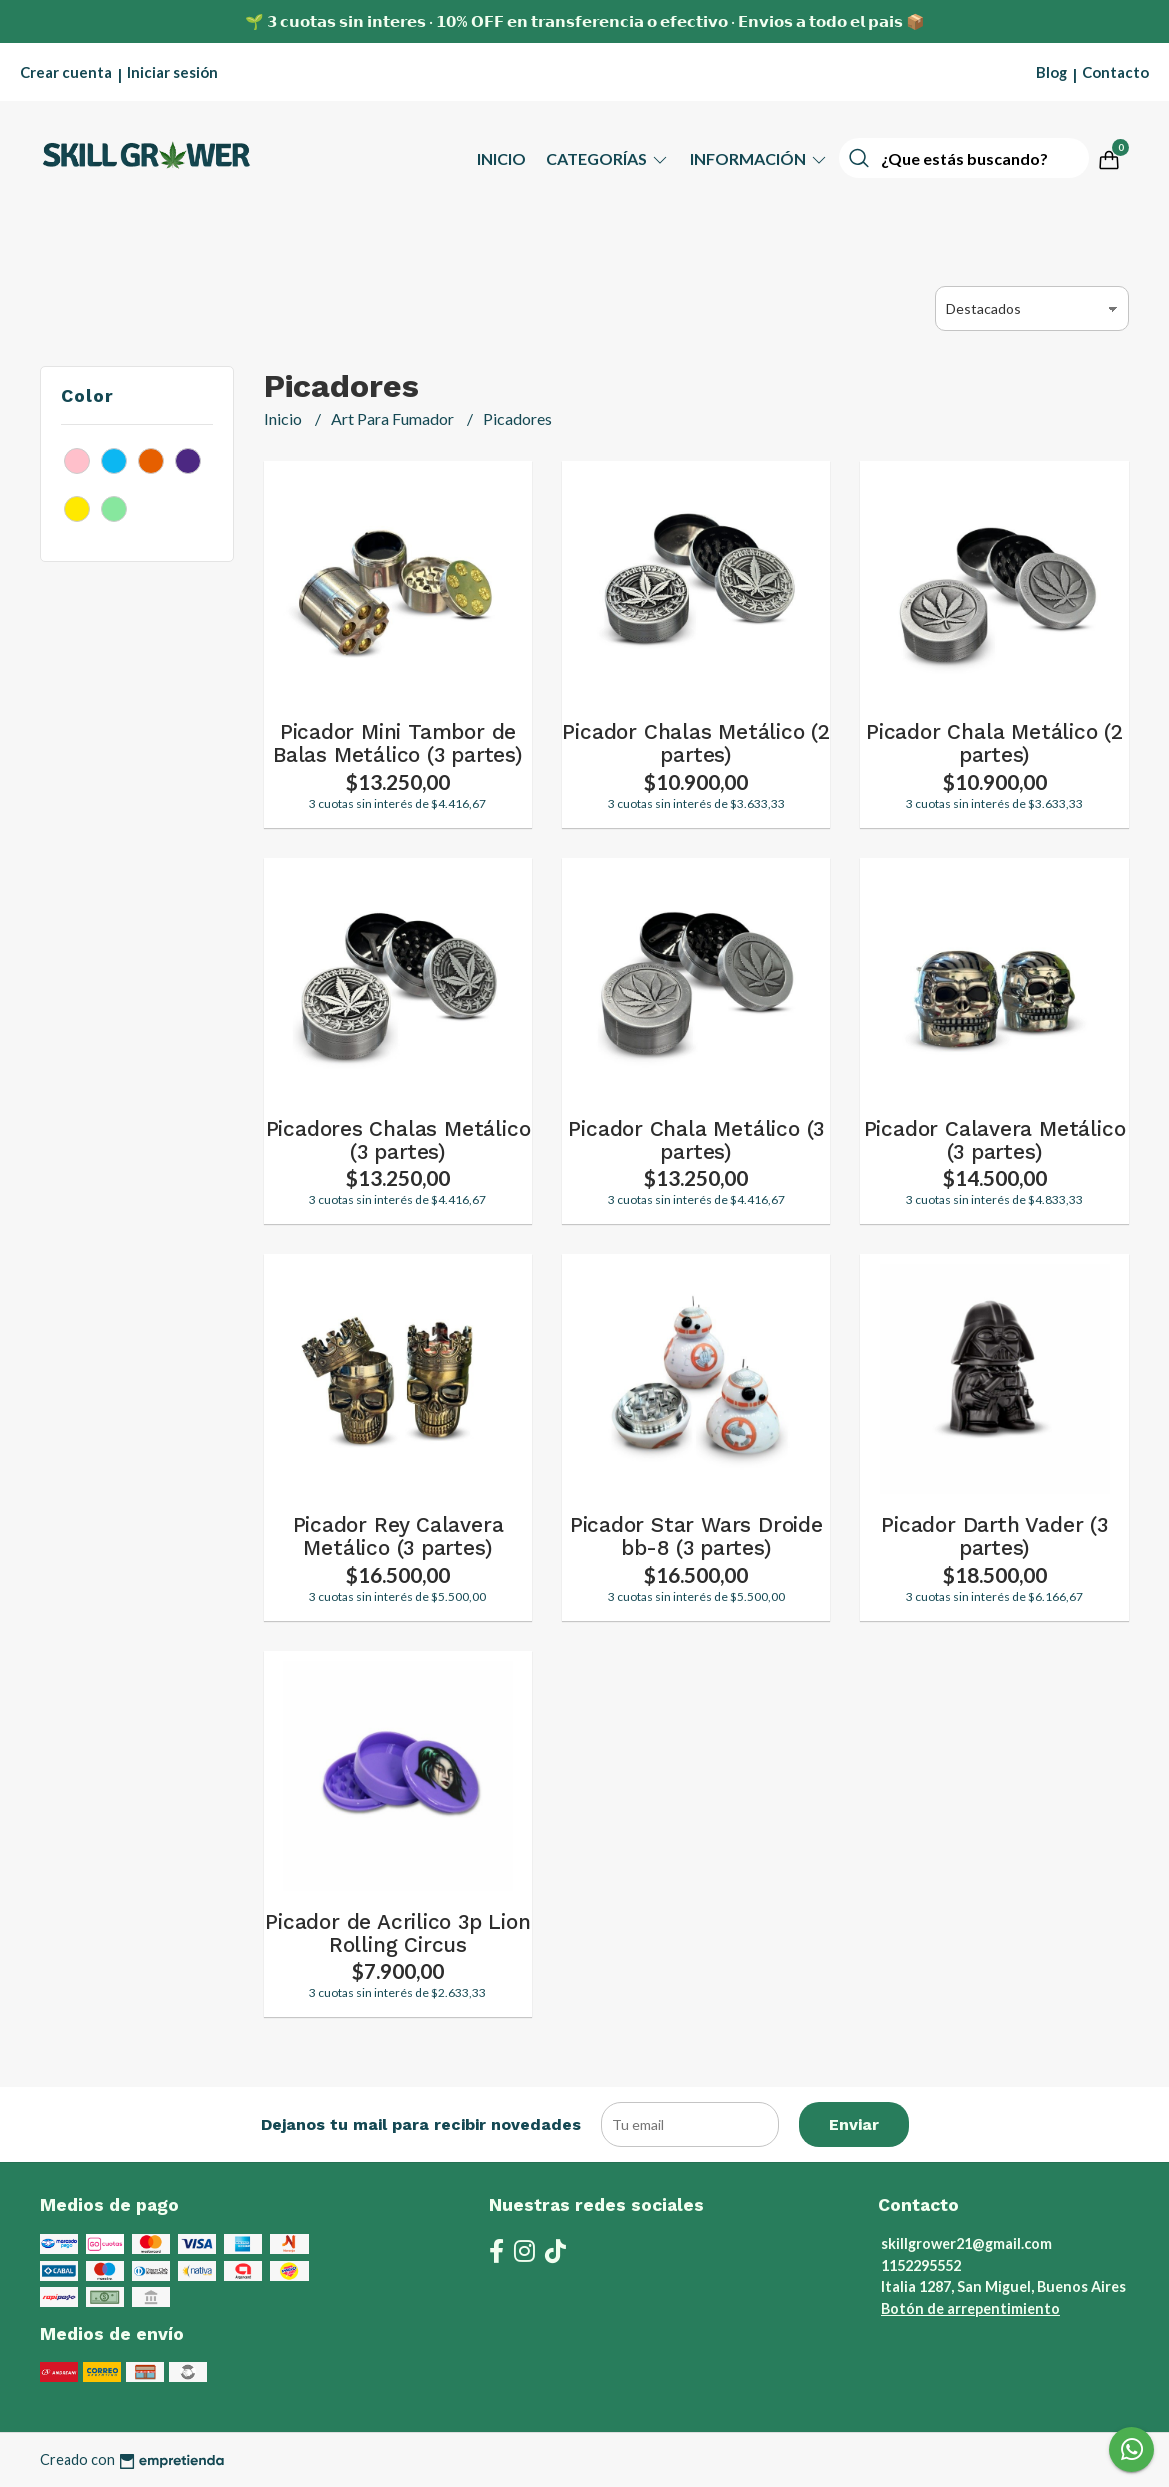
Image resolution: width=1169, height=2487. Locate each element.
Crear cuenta (66, 72)
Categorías (608, 158)
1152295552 (921, 2265)
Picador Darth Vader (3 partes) (994, 1536)
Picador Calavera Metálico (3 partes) (995, 1140)
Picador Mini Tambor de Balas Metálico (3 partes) (398, 743)
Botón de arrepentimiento (970, 2308)
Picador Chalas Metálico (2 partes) (696, 743)
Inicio (501, 158)
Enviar (854, 2124)
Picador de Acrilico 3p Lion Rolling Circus (397, 1933)
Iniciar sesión (172, 72)
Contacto (1115, 72)
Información (759, 158)
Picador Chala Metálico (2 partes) (994, 743)
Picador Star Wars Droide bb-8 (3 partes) (696, 1536)
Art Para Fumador (394, 418)
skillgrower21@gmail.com (966, 2243)
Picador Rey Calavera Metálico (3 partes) (398, 1536)
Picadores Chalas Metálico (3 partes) (398, 1140)
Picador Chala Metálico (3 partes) (696, 1140)
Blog (1051, 72)
